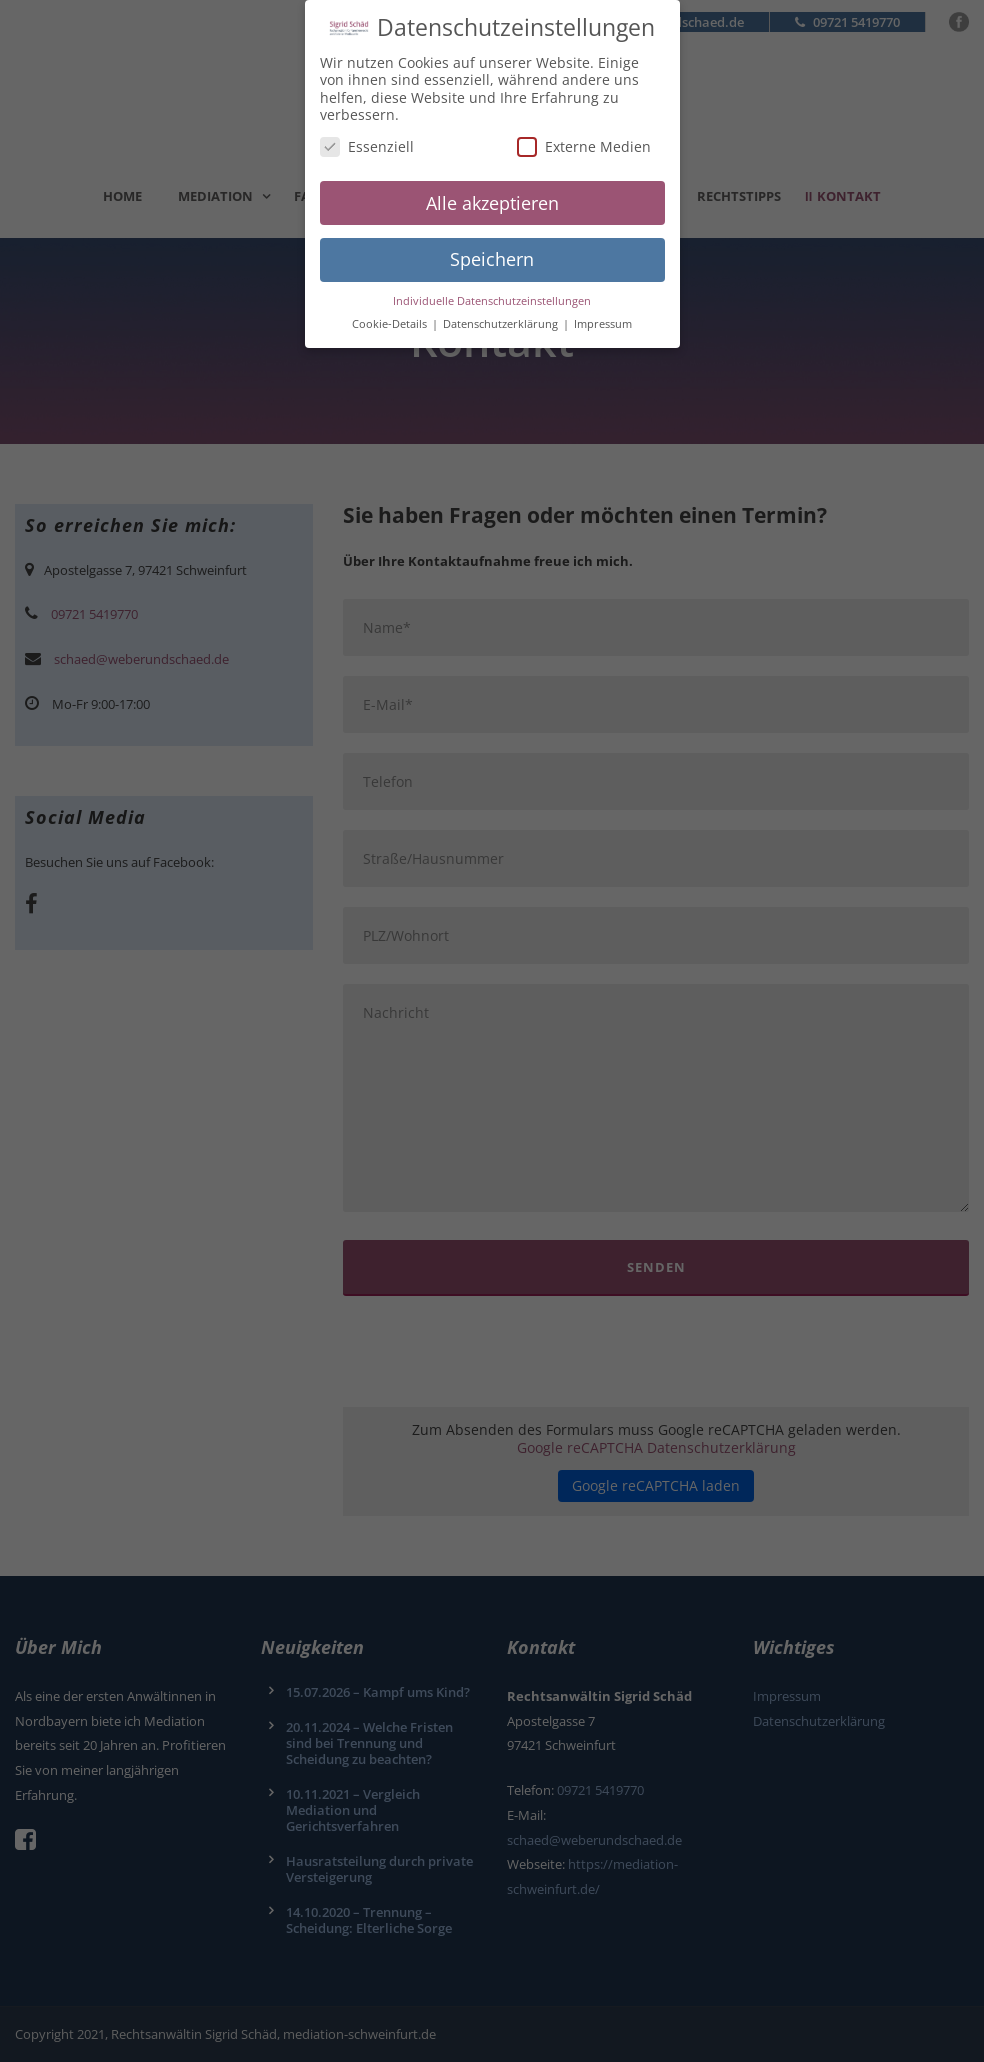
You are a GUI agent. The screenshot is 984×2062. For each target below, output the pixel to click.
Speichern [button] (492, 249)
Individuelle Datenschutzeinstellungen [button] (492, 291)
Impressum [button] (603, 314)
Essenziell (367, 136)
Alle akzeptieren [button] (492, 193)
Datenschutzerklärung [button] (502, 314)
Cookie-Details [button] (391, 314)
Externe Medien (584, 136)
